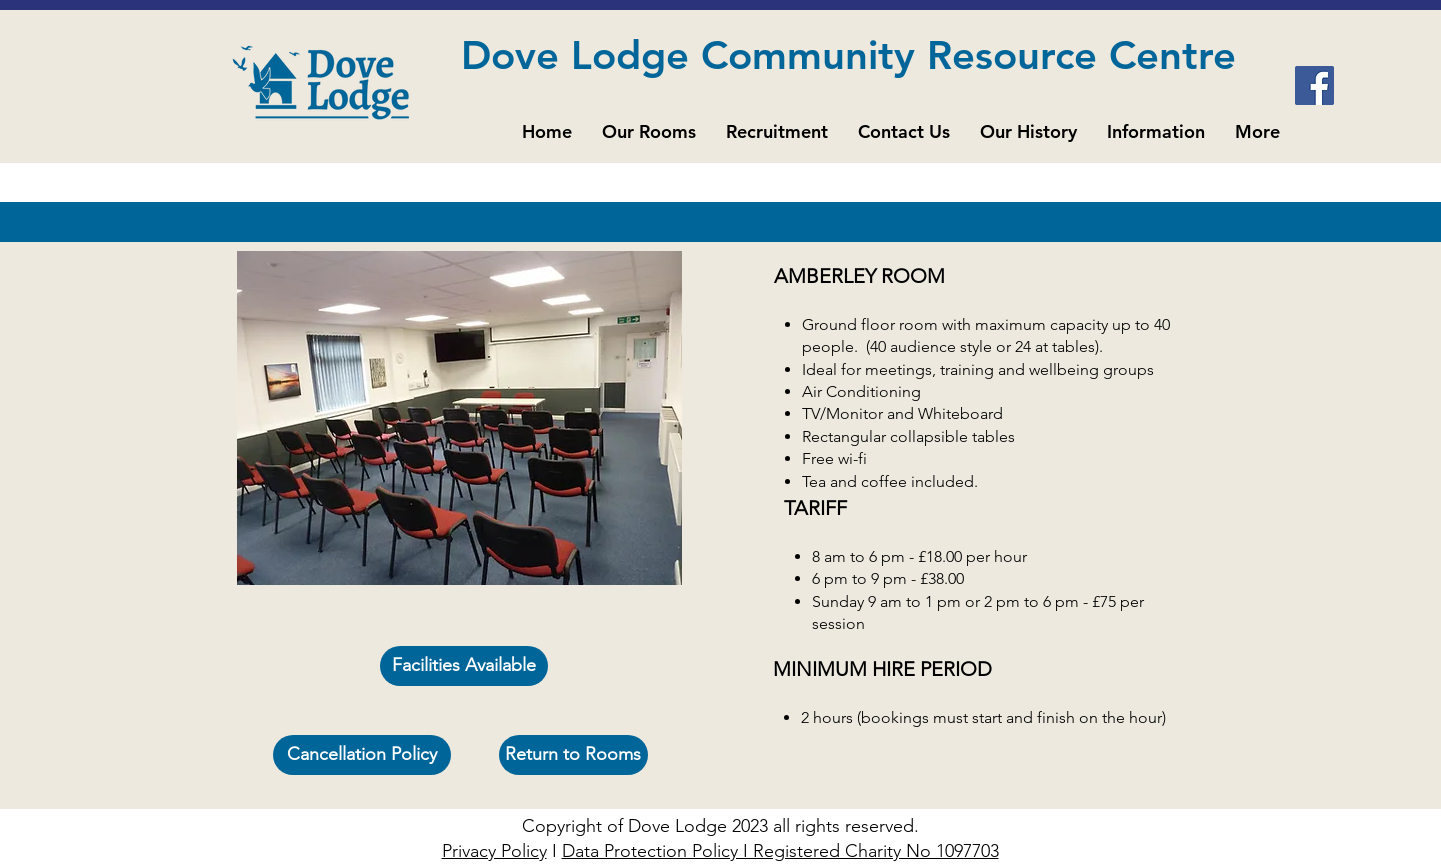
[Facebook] (1314, 85)
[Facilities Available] (464, 666)
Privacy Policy (494, 851)
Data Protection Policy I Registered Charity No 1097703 (780, 851)
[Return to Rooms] (573, 755)
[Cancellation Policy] (362, 755)
